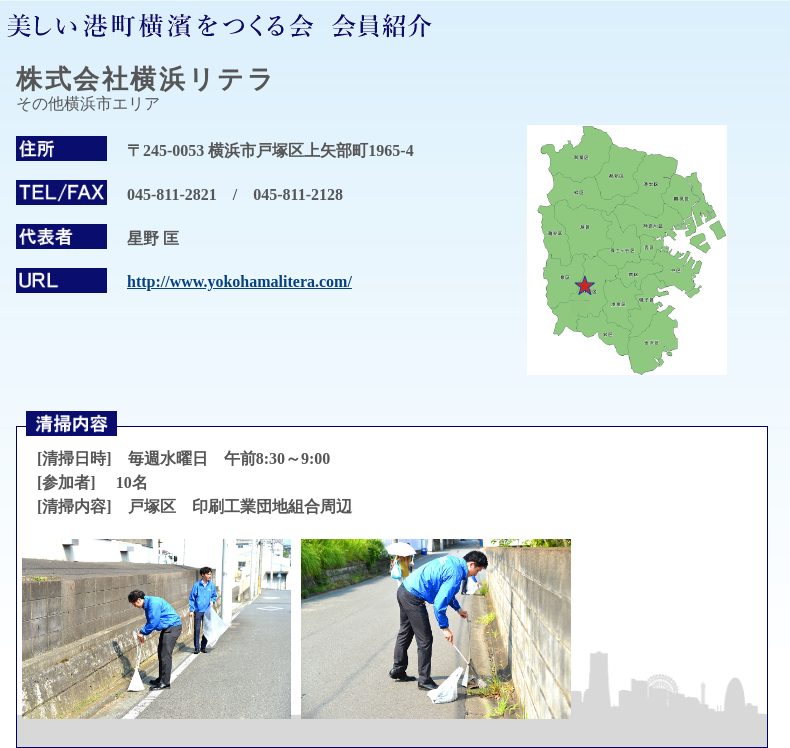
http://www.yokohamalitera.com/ (239, 281)
